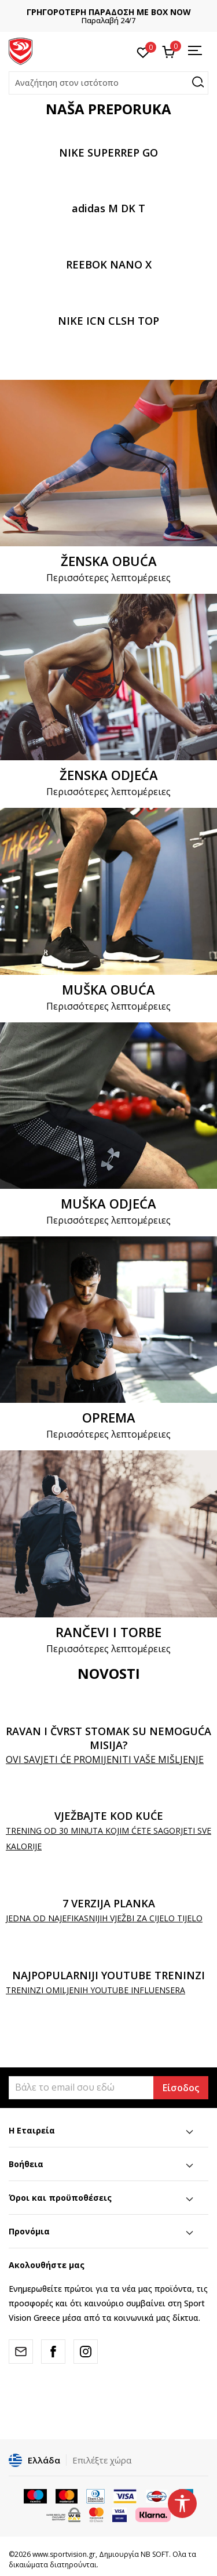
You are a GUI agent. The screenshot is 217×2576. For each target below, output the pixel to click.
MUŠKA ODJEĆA (108, 1203)
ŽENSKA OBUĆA (109, 560)
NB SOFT (155, 2554)
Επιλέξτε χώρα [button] (101, 2460)
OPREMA (108, 1417)
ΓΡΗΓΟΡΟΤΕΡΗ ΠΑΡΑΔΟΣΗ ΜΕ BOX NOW (109, 12)
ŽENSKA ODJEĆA (109, 774)
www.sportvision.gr (63, 2554)
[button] (108, 83)
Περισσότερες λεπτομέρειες (108, 577)
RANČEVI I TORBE (108, 1632)
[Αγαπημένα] (143, 51)
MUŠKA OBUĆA (108, 989)
